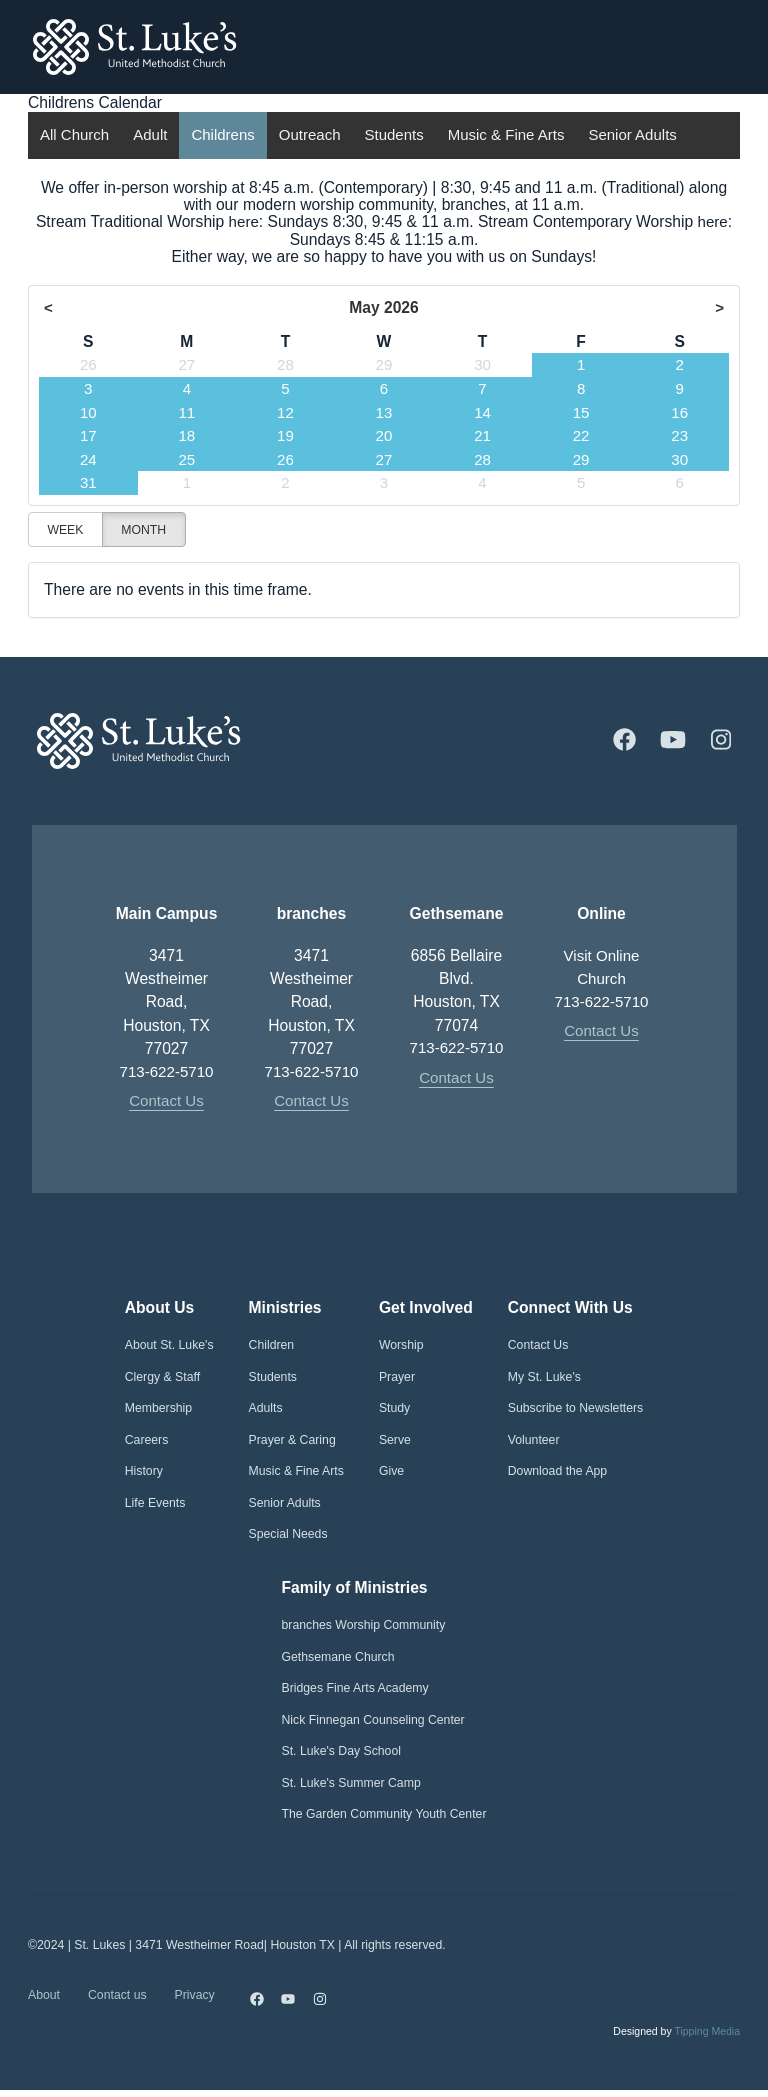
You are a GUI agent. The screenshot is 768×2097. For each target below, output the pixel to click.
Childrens (222, 135)
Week (65, 529)
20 (383, 435)
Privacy (195, 1999)
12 (285, 412)
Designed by (676, 2039)
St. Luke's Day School (341, 1752)
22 (580, 435)
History (144, 1473)
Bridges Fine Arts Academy (355, 1689)
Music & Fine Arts (506, 135)
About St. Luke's (169, 1347)
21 (482, 435)
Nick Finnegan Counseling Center (373, 1721)
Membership (158, 1410)
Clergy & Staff (162, 1378)
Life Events (155, 1504)
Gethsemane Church (338, 1658)
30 (482, 365)
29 (383, 365)
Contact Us (166, 1102)
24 (88, 459)
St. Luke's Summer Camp (351, 1784)
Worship (401, 1347)
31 (88, 482)
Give (391, 1473)
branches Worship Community (364, 1626)
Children (272, 1347)
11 (186, 412)
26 (88, 365)
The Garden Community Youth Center (384, 1815)
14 (482, 412)
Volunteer (534, 1441)
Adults (266, 1410)
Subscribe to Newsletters (576, 1410)
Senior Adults (632, 135)
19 (285, 435)
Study (394, 1410)
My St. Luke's (544, 1378)
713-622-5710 (166, 1071)
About (44, 1999)
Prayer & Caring (292, 1441)
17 (88, 435)
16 (679, 412)
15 (580, 412)
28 (285, 365)
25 (186, 459)
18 (186, 435)
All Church (74, 135)
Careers (147, 1441)
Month (143, 529)
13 (383, 412)
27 (186, 365)
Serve (395, 1441)
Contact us (117, 1999)
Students (393, 135)
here (242, 222)
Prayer (397, 1378)
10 (88, 412)
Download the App (557, 1473)
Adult (150, 135)
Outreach (310, 135)
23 (679, 435)
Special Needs (288, 1536)
